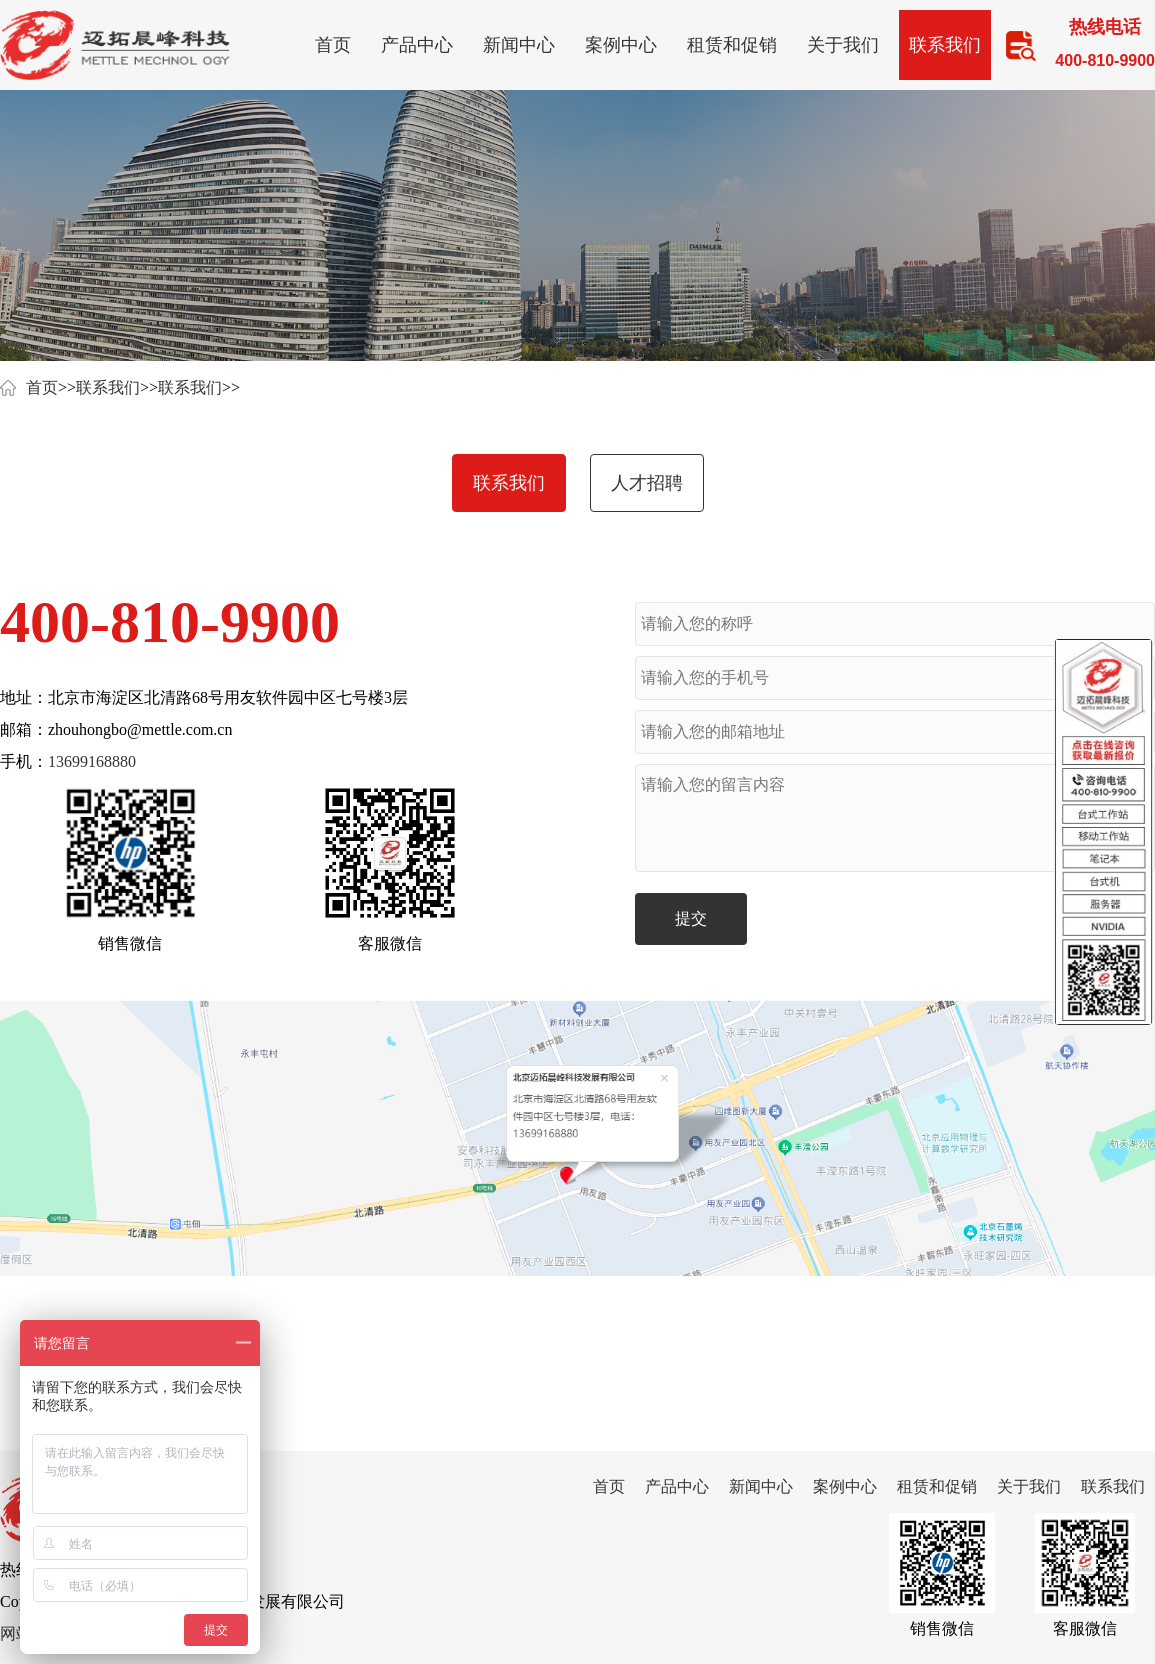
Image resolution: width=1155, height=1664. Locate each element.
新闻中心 (519, 45)
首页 (333, 45)
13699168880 (92, 761)
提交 (691, 918)
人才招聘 (647, 483)
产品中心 (417, 45)
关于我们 (843, 45)
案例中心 (621, 45)
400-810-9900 (170, 622)
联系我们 (945, 45)
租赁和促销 (732, 45)
